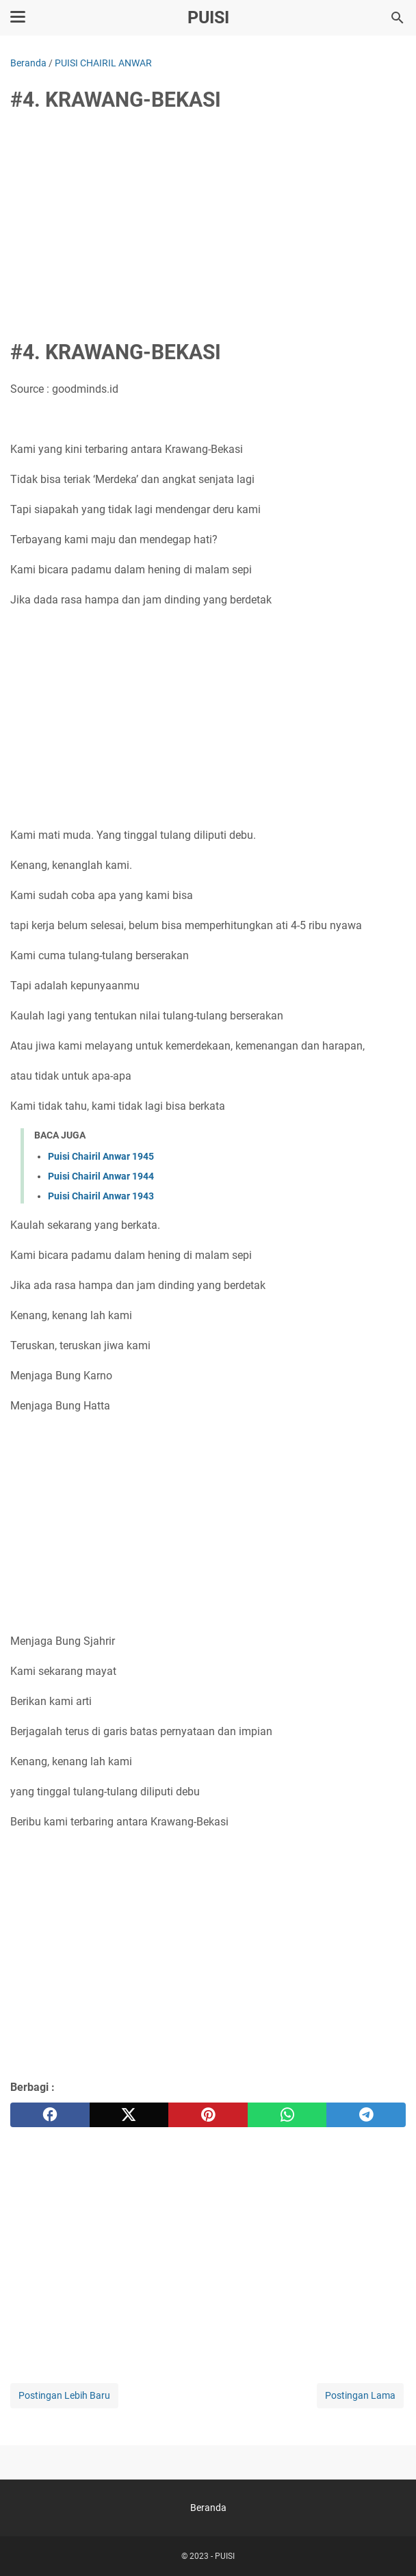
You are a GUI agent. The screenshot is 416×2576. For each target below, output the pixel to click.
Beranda (208, 2507)
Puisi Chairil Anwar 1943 (101, 1196)
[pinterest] (208, 2115)
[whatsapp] (287, 2115)
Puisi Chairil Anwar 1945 (101, 1156)
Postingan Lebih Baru (64, 2395)
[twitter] (129, 2115)
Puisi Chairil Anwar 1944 (101, 1176)
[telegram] (366, 2115)
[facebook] (50, 2115)
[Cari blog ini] (397, 18)
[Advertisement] (208, 227)
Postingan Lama (360, 2395)
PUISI (208, 17)
